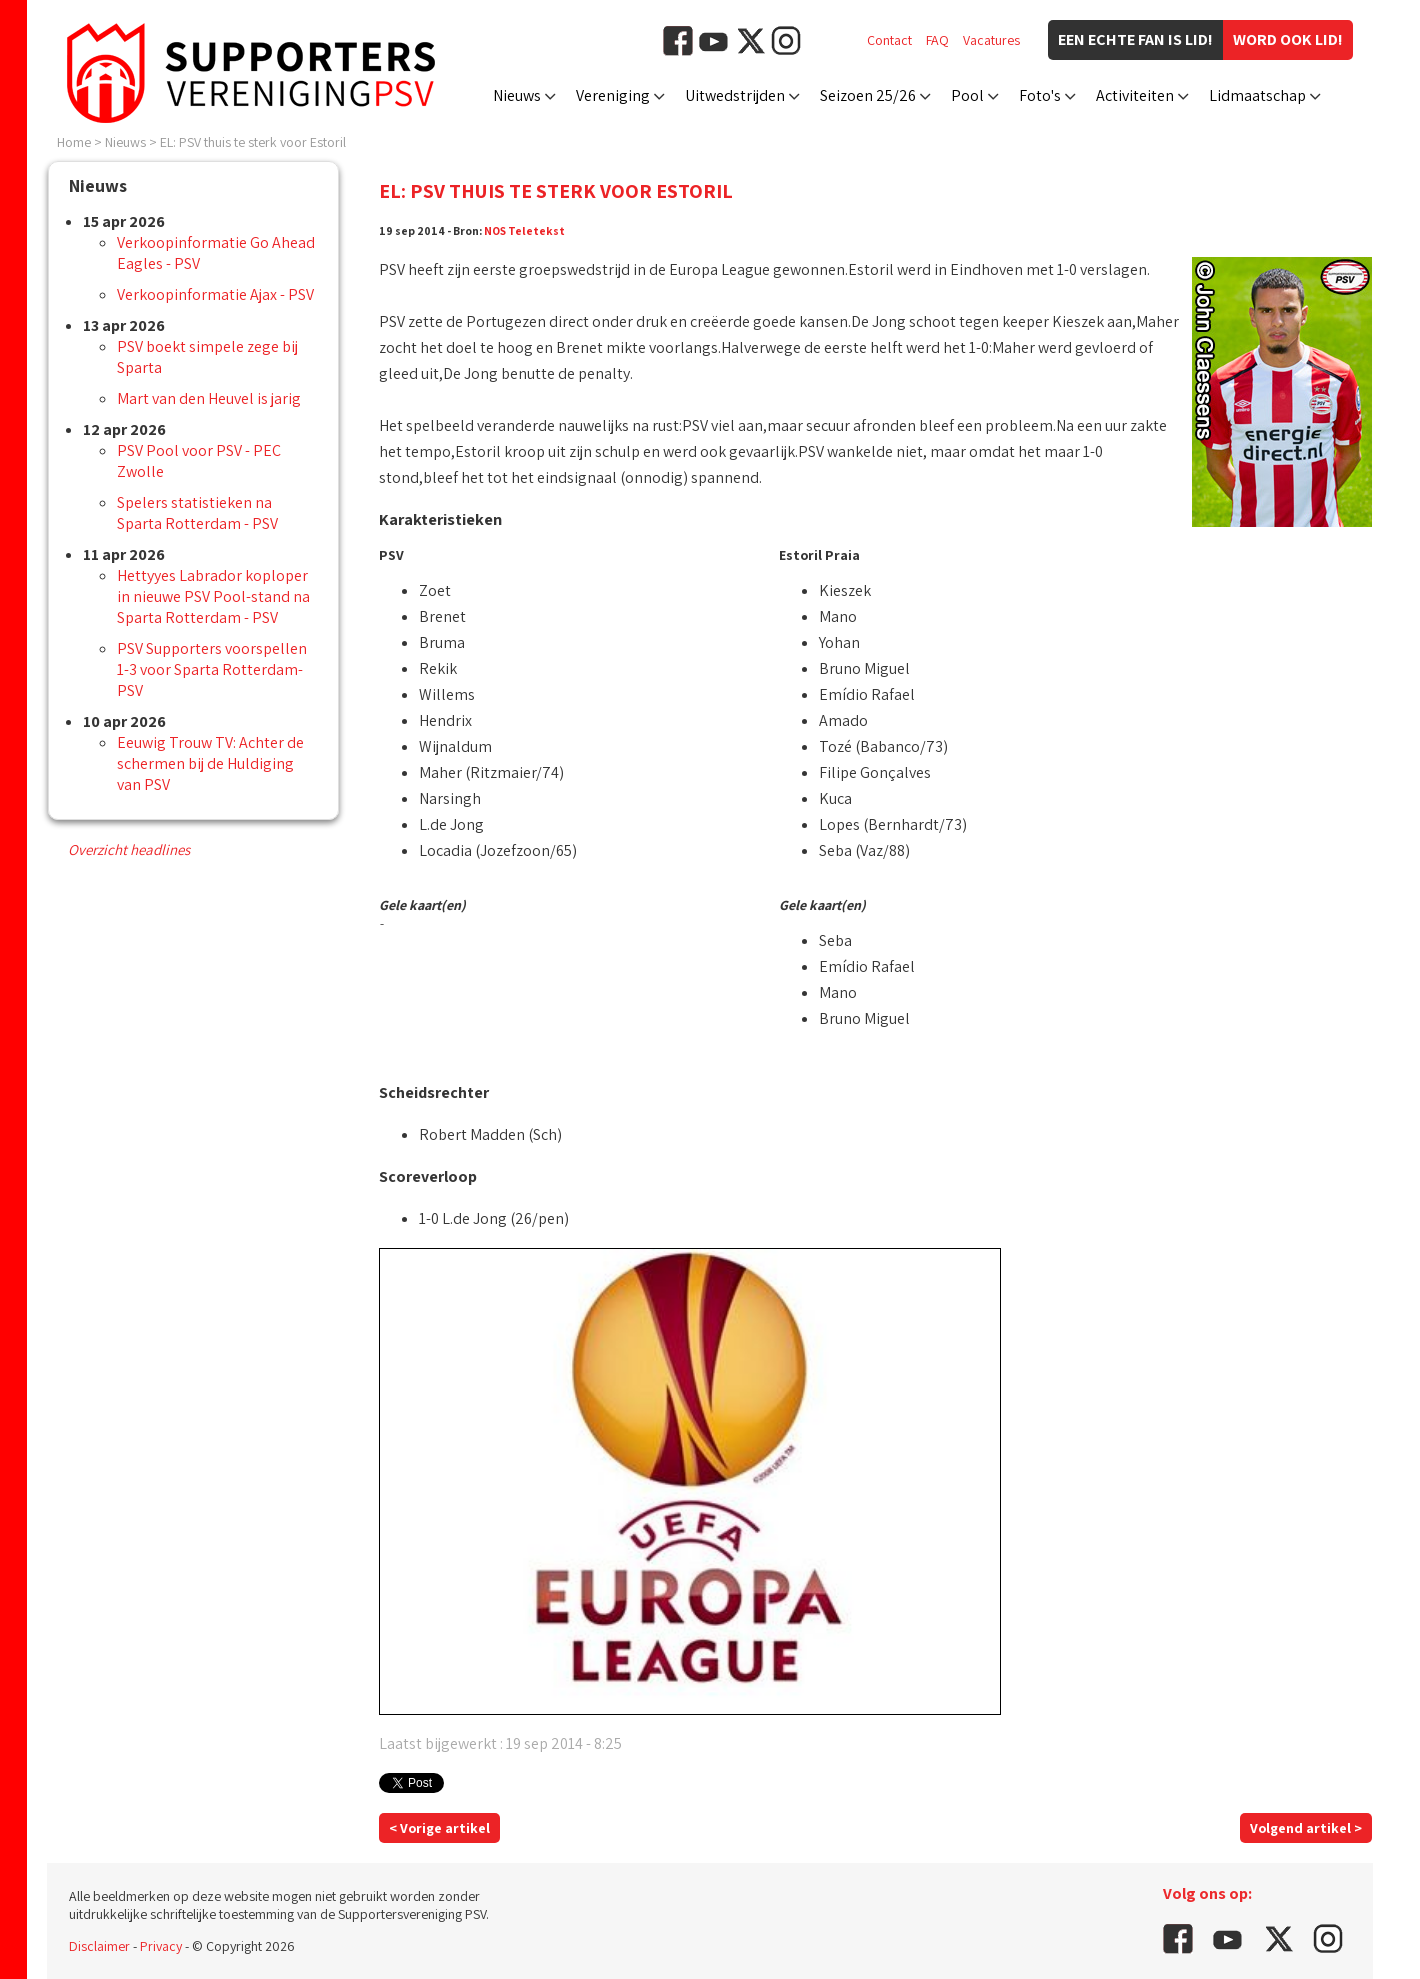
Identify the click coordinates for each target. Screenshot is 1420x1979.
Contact (889, 40)
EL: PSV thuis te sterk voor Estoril (253, 142)
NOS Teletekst (524, 230)
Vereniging (613, 95)
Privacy (161, 1946)
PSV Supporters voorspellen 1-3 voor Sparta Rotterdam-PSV (212, 669)
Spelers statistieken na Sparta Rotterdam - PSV (197, 513)
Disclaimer (99, 1946)
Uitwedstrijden (735, 95)
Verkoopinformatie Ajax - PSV (215, 294)
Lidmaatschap (1257, 95)
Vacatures (991, 40)
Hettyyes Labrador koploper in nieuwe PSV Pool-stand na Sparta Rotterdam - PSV (213, 596)
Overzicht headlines (129, 849)
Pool (967, 95)
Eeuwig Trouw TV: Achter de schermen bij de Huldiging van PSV (210, 763)
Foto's (1040, 95)
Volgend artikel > (1306, 1828)
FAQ (937, 40)
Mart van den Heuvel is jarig (209, 398)
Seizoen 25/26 (868, 95)
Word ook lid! (1288, 39)
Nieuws (517, 95)
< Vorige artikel (439, 1828)
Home (74, 142)
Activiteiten (1135, 95)
